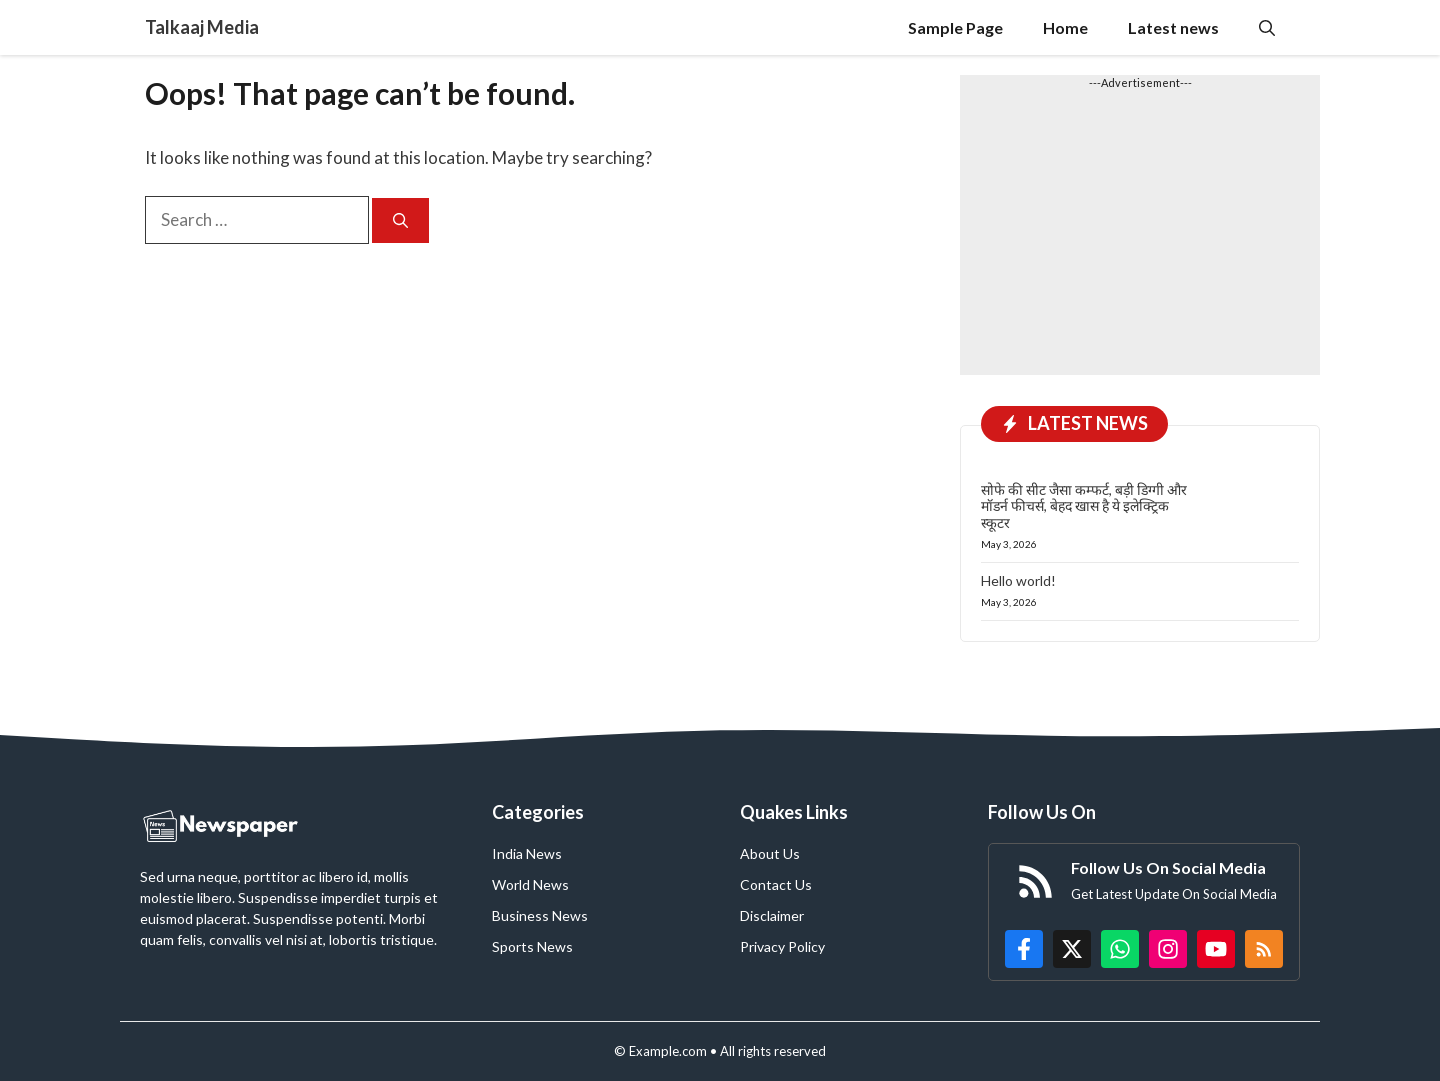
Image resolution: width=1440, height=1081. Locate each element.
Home (1065, 27)
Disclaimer (772, 915)
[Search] (400, 220)
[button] (1267, 27)
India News (527, 853)
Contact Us (776, 884)
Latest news (1173, 27)
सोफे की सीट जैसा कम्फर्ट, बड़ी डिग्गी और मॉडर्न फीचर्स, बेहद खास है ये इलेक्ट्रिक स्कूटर (1084, 506)
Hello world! (1018, 580)
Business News (540, 915)
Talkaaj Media (202, 27)
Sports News (532, 946)
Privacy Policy (782, 946)
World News (530, 884)
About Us (770, 853)
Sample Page (955, 27)
